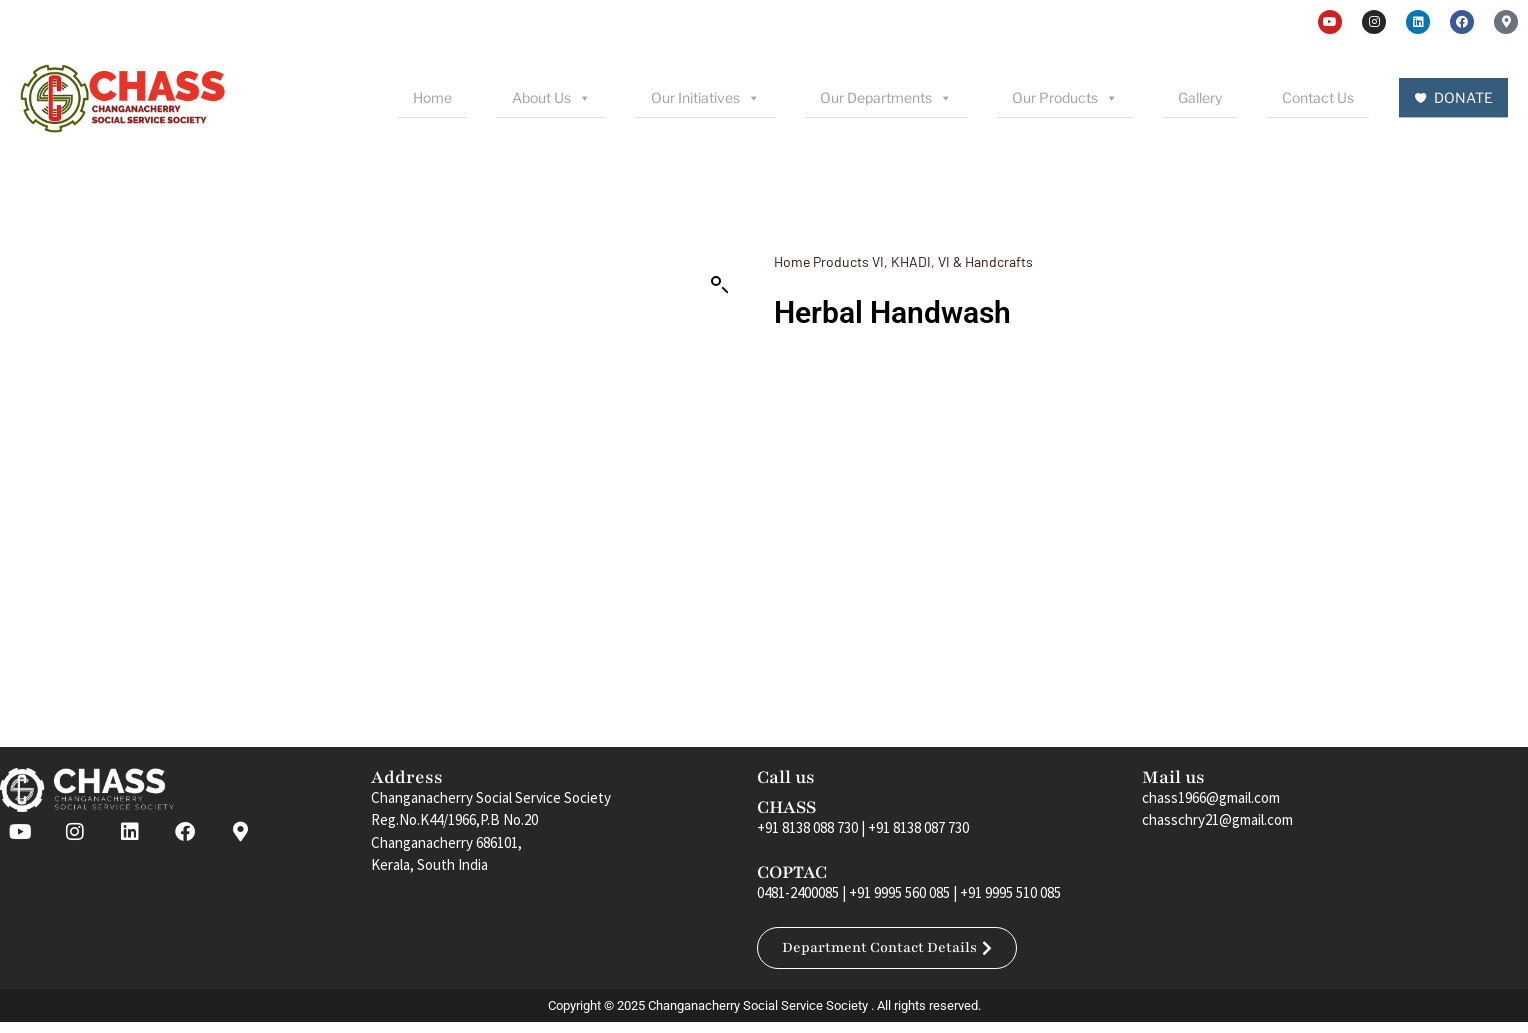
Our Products (1065, 98)
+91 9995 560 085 (899, 892)
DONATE (1463, 97)
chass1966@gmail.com (1211, 797)
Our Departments (886, 98)
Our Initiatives (705, 98)
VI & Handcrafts (985, 261)
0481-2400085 (798, 892)
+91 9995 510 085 (1010, 892)
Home (432, 97)
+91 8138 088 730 (807, 827)
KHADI (911, 261)
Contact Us (1318, 97)
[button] (720, 285)
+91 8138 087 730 (918, 827)
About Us (551, 98)
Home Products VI (829, 261)
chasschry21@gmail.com (1217, 819)
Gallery (1200, 97)
